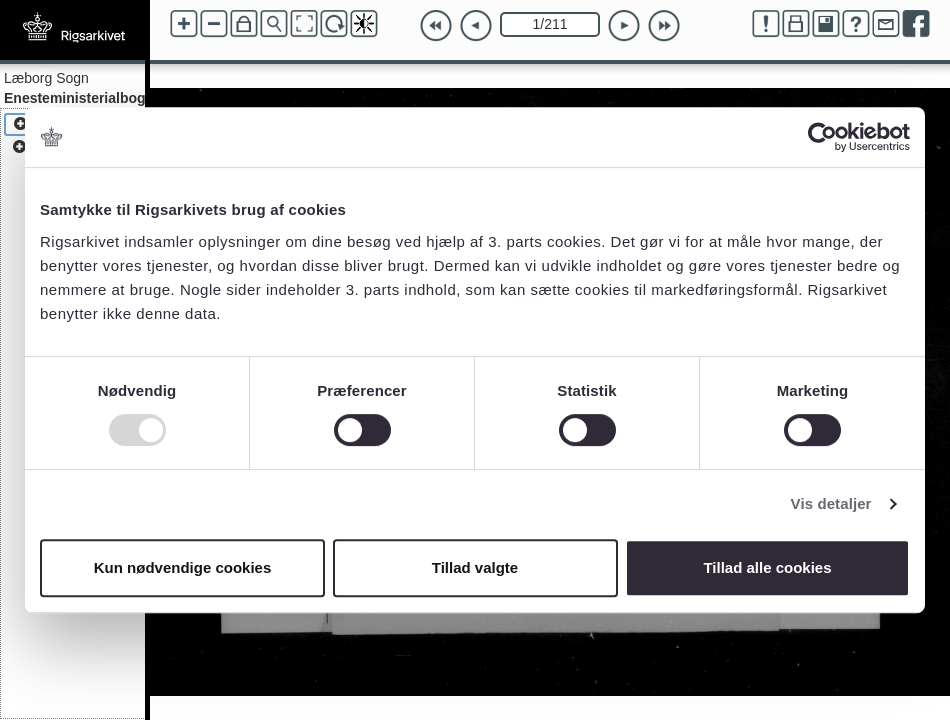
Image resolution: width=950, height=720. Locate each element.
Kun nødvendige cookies (183, 567)
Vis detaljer (831, 503)
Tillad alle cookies (767, 567)
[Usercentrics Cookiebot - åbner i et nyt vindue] (822, 137)
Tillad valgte (475, 567)
